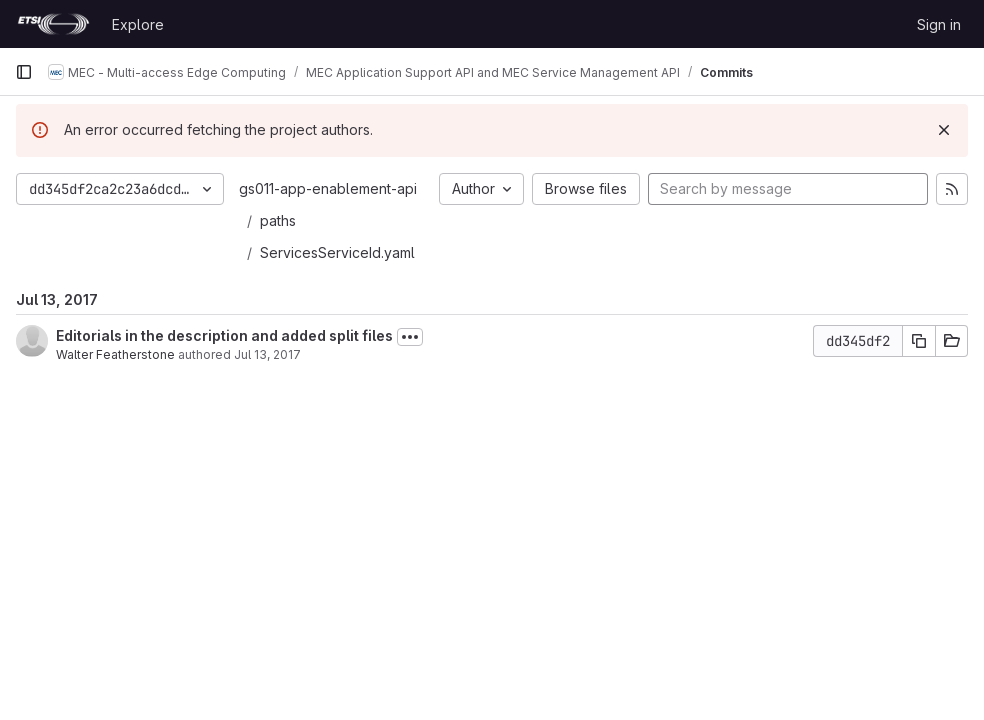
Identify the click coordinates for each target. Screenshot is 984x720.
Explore (138, 24)
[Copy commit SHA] (919, 341)
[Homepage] (53, 24)
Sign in (939, 24)
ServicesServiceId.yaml (337, 252)
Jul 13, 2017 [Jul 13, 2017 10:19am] (267, 354)
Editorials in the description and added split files (224, 335)
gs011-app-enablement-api (328, 188)
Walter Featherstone (115, 354)
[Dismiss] (944, 130)
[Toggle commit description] (410, 337)
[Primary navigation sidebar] (24, 72)
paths (278, 220)
